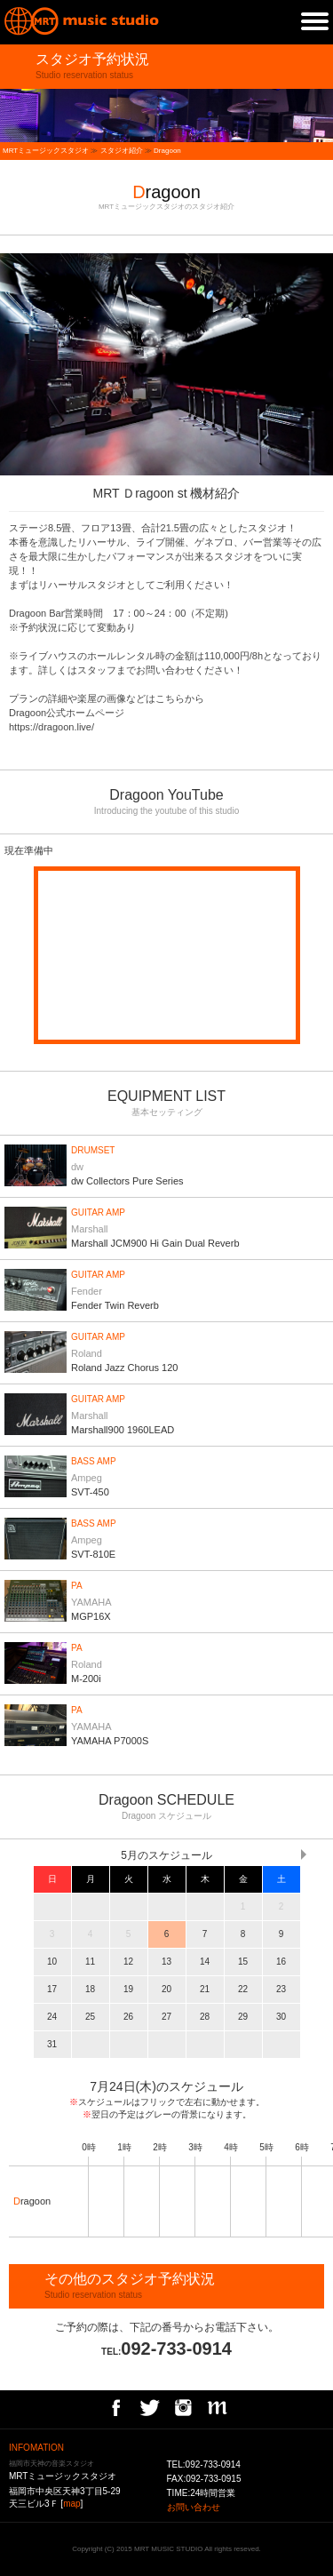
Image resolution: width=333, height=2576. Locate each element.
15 (243, 1961)
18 (90, 1989)
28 (205, 2017)
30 (281, 2017)
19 (128, 1989)
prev (9, 364)
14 (205, 1961)
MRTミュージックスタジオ (46, 151)
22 (243, 1989)
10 (52, 1961)
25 (90, 2017)
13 (166, 1961)
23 (281, 1989)
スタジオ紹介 (121, 151)
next (324, 364)
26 (128, 2017)
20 (166, 1989)
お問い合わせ (193, 2507)
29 (243, 2017)
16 (281, 1961)
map (71, 2503)
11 (90, 1961)
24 (52, 2017)
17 (52, 1989)
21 (205, 1989)
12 (128, 1961)
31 (52, 2044)
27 (166, 2017)
